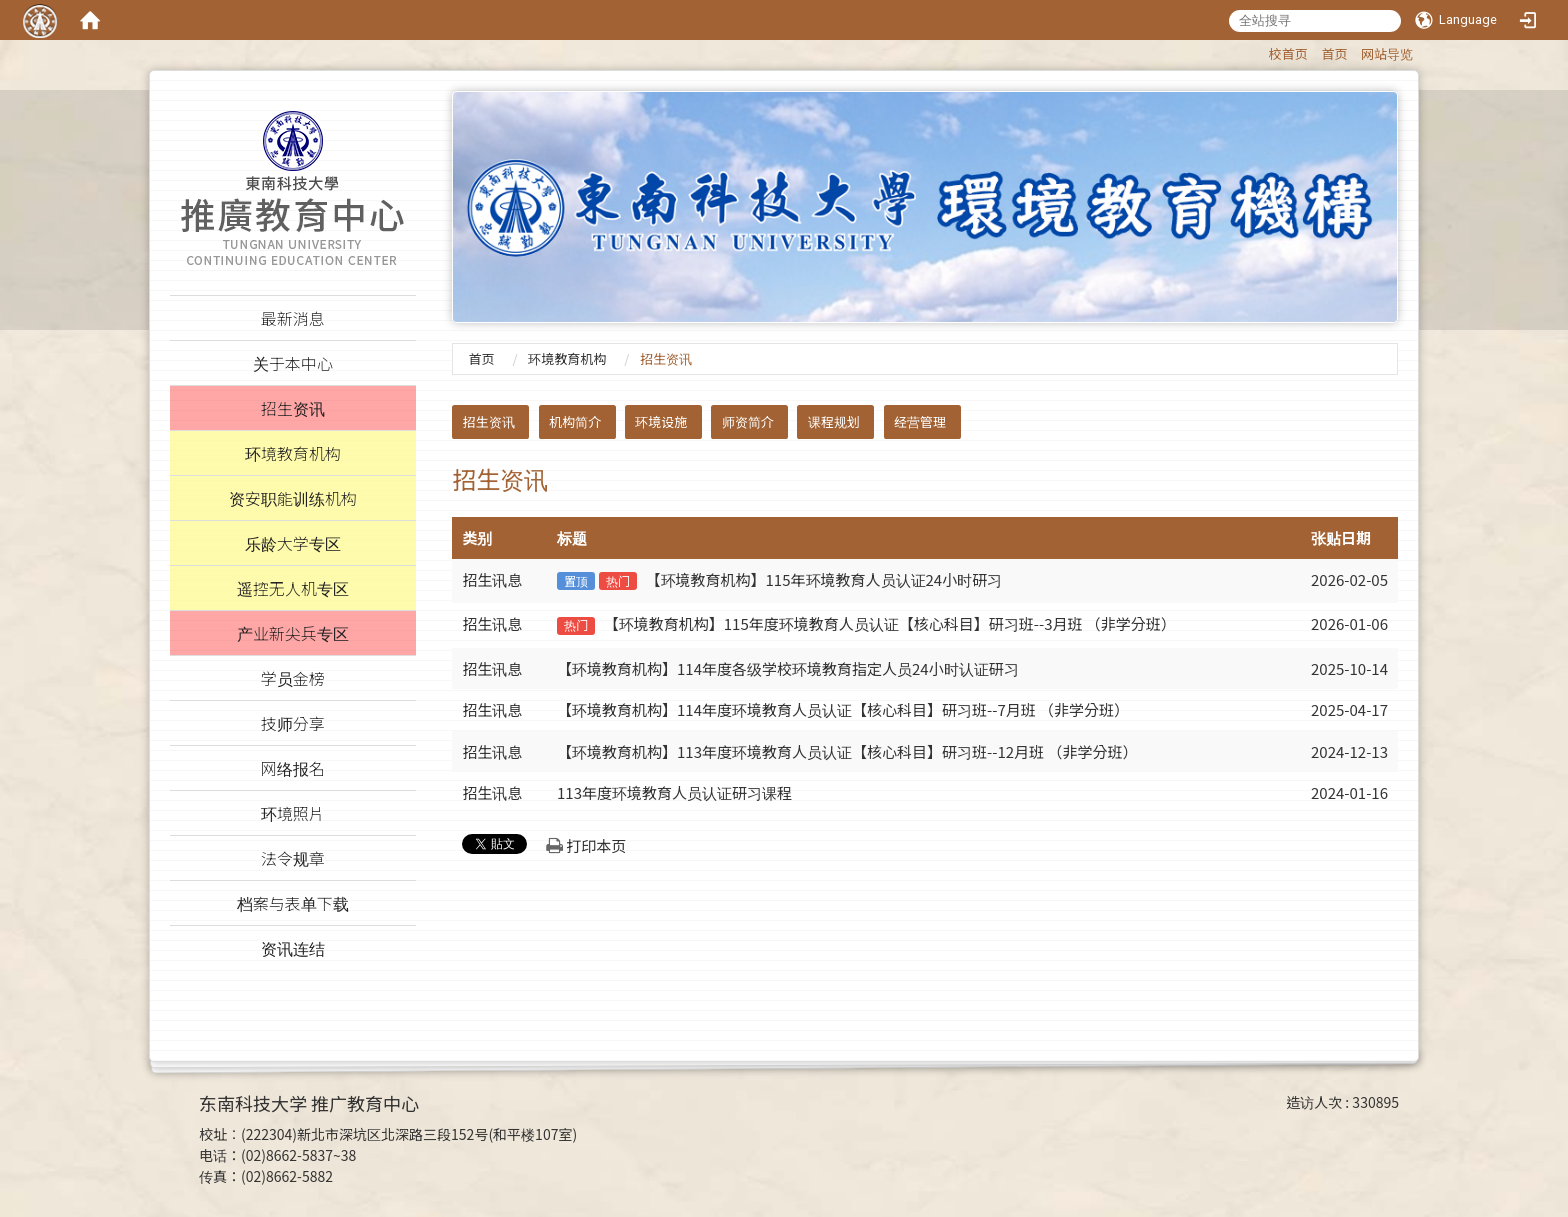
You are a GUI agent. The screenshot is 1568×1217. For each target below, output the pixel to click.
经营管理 (920, 421)
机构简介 (575, 421)
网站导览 (1387, 53)
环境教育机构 (567, 358)
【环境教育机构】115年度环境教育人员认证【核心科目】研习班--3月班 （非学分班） (890, 623)
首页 (1334, 53)
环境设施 (661, 421)
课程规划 (834, 421)
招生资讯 (489, 421)
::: (1259, 50)
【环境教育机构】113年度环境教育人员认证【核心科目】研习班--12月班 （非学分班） (847, 751)
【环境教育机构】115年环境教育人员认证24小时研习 (824, 579)
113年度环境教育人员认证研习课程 (674, 792)
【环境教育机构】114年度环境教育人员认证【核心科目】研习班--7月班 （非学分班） (843, 709)
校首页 (1288, 53)
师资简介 (748, 421)
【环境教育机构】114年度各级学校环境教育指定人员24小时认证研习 (788, 668)
